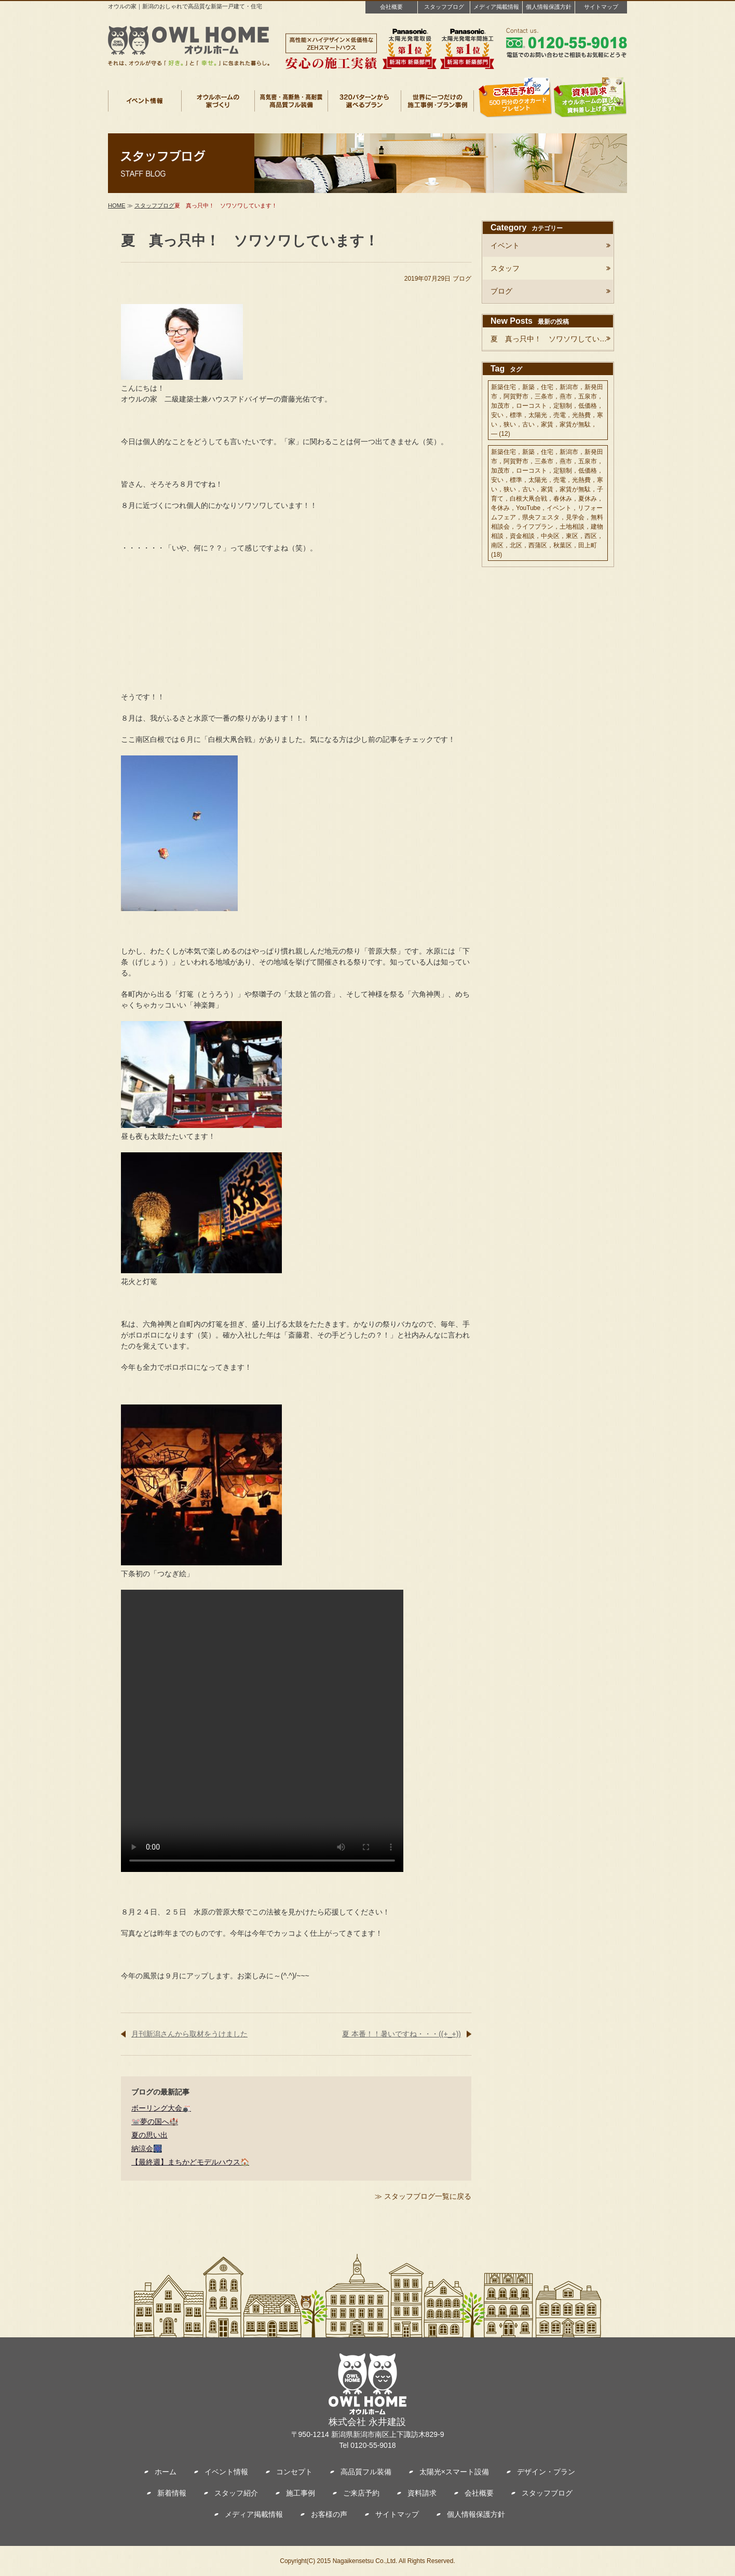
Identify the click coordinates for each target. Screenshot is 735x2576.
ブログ (462, 278)
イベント (505, 245)
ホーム (165, 2472)
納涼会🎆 (146, 2148)
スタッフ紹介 (236, 2493)
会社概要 (391, 7)
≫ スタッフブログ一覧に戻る (423, 2196)
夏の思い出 (149, 2135)
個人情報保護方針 (548, 7)
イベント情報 (226, 2472)
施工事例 (300, 2493)
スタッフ (505, 268)
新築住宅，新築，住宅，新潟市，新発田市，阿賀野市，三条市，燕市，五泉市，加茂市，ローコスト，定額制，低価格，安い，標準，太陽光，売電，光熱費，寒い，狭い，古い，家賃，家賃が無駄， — (547, 410)
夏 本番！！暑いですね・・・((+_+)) (401, 2034)
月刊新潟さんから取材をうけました (189, 2034)
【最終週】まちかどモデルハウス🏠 (190, 2162)
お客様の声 (329, 2514)
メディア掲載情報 (496, 7)
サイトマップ (601, 7)
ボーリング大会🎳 (161, 2108)
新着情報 (171, 2493)
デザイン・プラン (546, 2472)
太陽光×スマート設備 (454, 2472)
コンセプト (294, 2472)
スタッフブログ (444, 7)
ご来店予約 (361, 2493)
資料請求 (422, 2493)
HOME (117, 205)
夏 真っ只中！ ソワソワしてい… (549, 339)
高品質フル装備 (366, 2472)
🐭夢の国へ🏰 (154, 2121)
